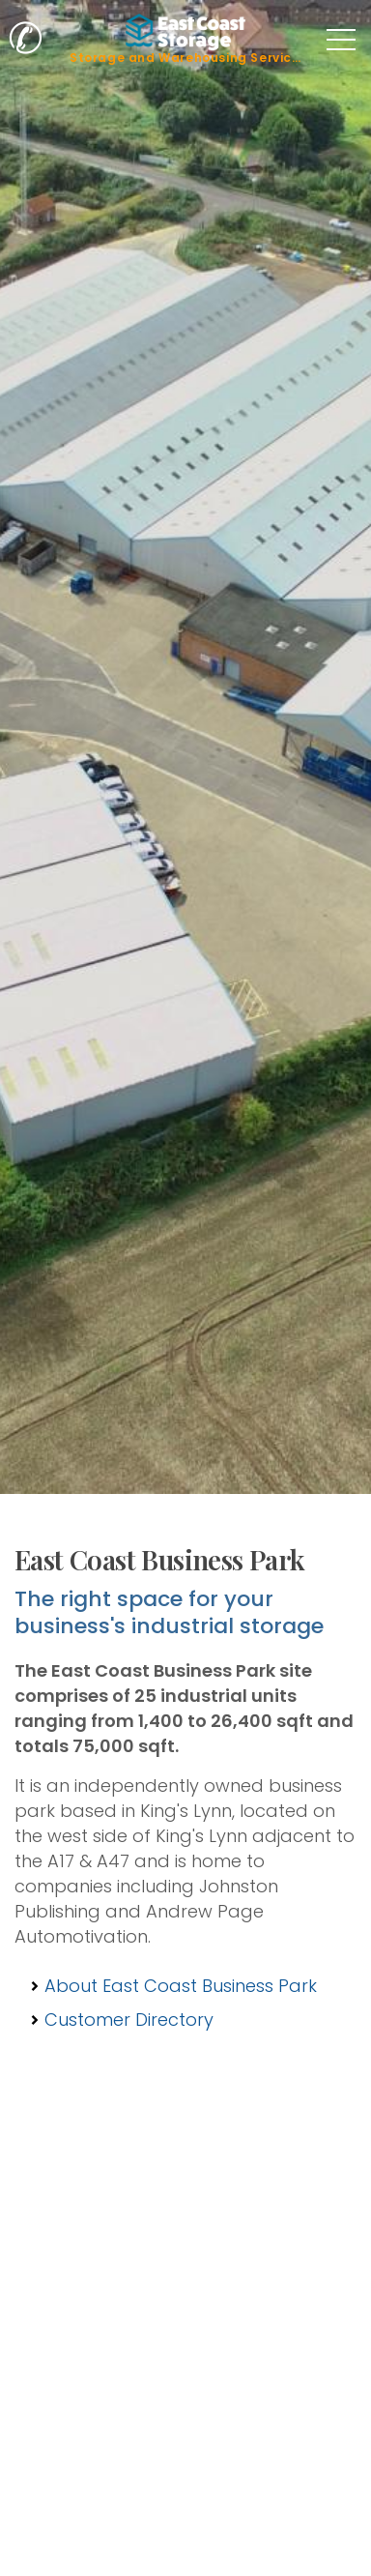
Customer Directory (129, 2019)
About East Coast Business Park (180, 1986)
